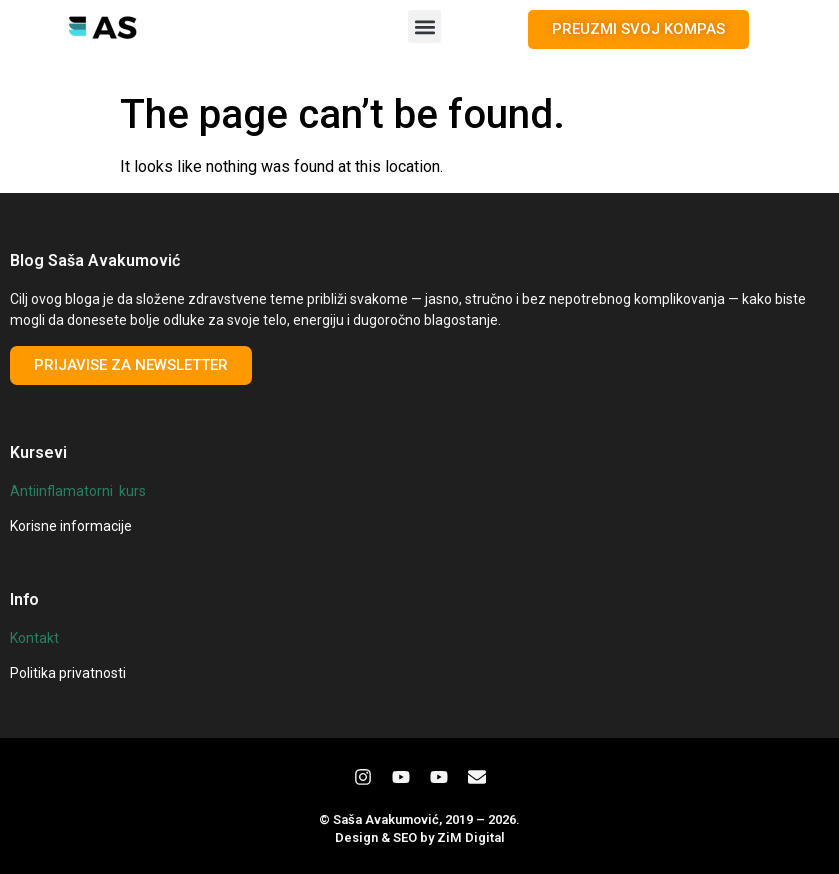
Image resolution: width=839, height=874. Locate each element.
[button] (424, 26)
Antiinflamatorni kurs (78, 491)
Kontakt (34, 638)
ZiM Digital (471, 837)
